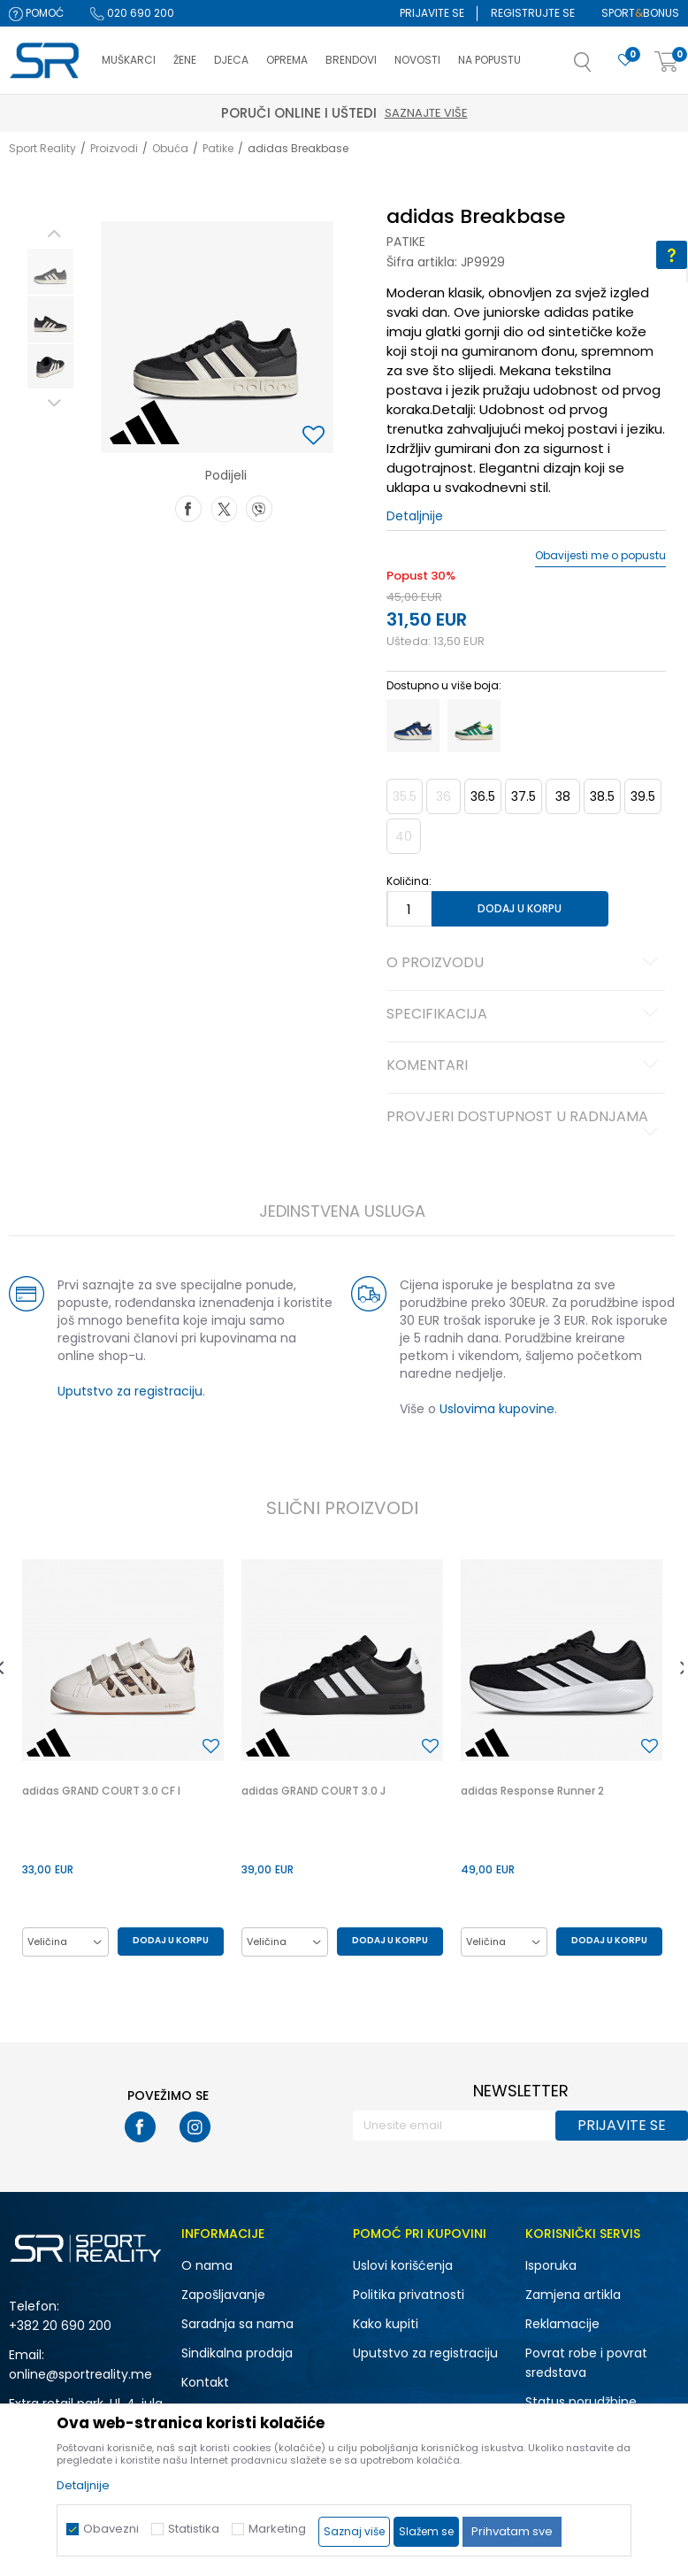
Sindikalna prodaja (237, 2353)
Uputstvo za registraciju (130, 1391)
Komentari (525, 1066)
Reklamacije (562, 2324)
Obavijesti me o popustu (600, 556)
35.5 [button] (405, 796)
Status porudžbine (581, 2402)
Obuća (170, 148)
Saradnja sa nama (237, 2324)
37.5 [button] (523, 796)
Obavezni (111, 2528)
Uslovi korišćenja (403, 2265)
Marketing (277, 2528)
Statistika (193, 2528)
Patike (218, 148)
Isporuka (551, 2265)
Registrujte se (533, 12)
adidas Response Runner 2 (532, 1790)
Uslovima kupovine (497, 1409)
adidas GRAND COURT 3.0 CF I (101, 1790)
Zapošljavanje (223, 2294)
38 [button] (562, 796)
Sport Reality (42, 148)
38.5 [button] (602, 796)
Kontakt (205, 2382)
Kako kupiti (385, 2324)
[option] (50, 272)
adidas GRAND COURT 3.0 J (313, 1790)
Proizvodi (114, 148)
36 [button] (443, 796)
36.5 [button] (482, 796)
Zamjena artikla (573, 2294)
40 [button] (403, 836)
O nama (207, 2265)
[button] (600, 67)
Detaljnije (414, 516)
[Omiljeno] (625, 60)
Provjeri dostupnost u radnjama (525, 1124)
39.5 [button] (643, 796)
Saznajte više (426, 112)
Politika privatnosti (408, 2294)
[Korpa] (666, 62)
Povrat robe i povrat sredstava (586, 2362)
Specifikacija (525, 1015)
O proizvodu (525, 964)
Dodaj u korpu (520, 908)
